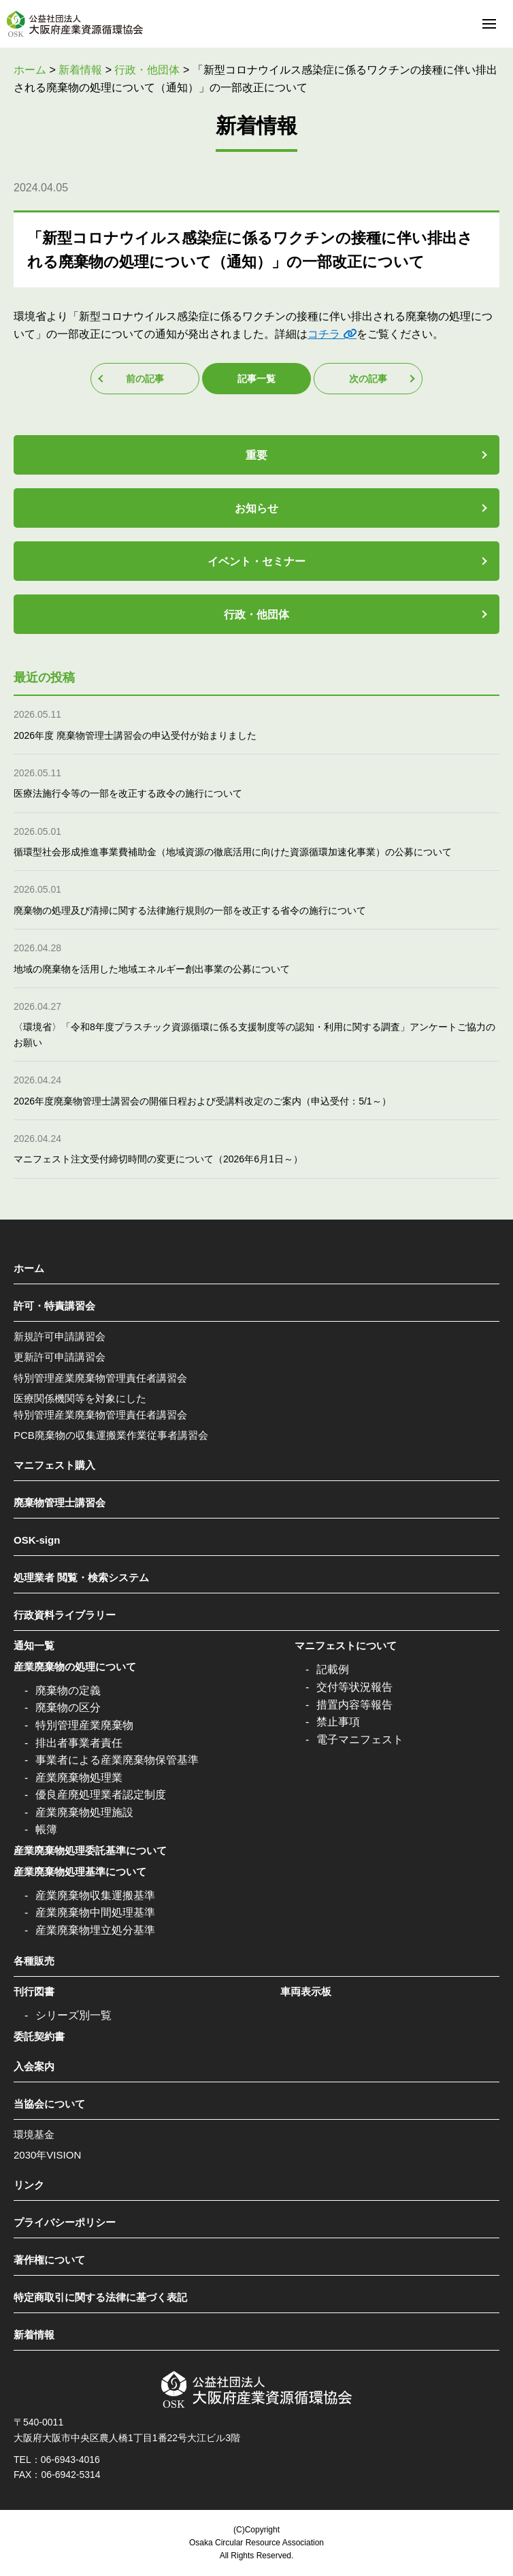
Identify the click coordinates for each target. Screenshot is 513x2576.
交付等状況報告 (354, 1687)
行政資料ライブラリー (65, 1615)
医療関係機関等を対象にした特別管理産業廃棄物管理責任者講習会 (100, 1406)
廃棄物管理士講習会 (59, 1502)
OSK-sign (37, 1540)
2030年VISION (47, 2155)
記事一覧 (256, 378)
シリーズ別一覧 (73, 2015)
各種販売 (34, 1961)
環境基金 (34, 2134)
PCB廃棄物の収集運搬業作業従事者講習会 (111, 1435)
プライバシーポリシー (65, 2222)
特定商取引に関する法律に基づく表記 (100, 2297)
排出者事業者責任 (78, 1743)
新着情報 (34, 2334)
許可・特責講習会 (54, 1305)
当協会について (49, 2104)
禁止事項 (338, 1722)
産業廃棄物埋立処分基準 (95, 1930)
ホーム (29, 1268)
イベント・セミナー (256, 561)
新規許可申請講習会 (59, 1336)
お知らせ (256, 508)
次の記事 (368, 378)
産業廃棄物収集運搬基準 (95, 1895)
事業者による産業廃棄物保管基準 (117, 1760)
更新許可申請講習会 (59, 1357)
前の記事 (145, 378)
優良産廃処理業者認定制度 (100, 1794)
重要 (256, 455)
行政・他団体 (256, 614)
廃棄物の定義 (68, 1690)
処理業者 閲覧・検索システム (81, 1577)
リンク (29, 2185)
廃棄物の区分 (68, 1707)
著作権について (49, 2259)
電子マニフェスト (359, 1739)
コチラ (324, 334)
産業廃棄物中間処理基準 (95, 1912)
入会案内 (34, 2066)
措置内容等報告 (354, 1705)
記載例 (332, 1669)
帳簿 (46, 1829)
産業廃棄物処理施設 (84, 1812)
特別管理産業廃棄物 (84, 1725)
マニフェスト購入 (54, 1465)
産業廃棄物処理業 (78, 1777)
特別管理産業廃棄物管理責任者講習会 (100, 1378)
